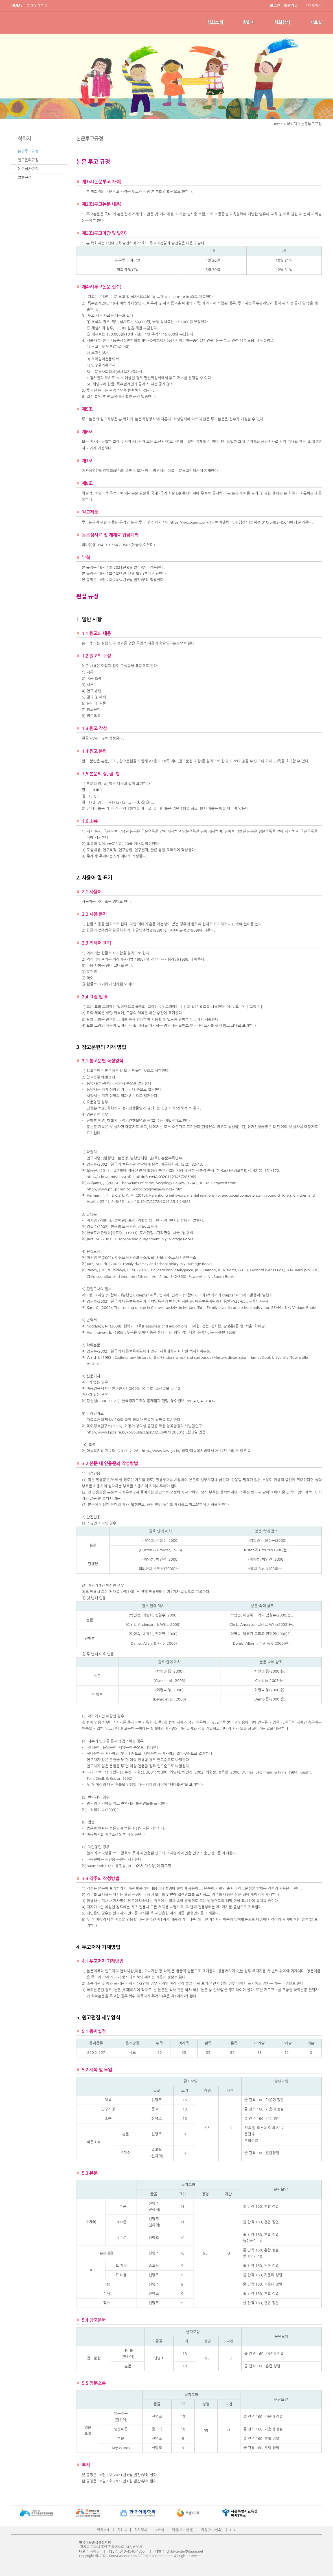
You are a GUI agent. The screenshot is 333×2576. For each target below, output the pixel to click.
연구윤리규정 (28, 160)
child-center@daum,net (184, 2551)
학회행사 (282, 22)
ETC (233, 2530)
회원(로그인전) (182, 2530)
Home (277, 124)
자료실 (316, 22)
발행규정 (25, 177)
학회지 (249, 22)
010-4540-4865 (132, 2551)
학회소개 (215, 22)
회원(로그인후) (211, 2530)
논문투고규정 (28, 151)
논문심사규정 (28, 169)
